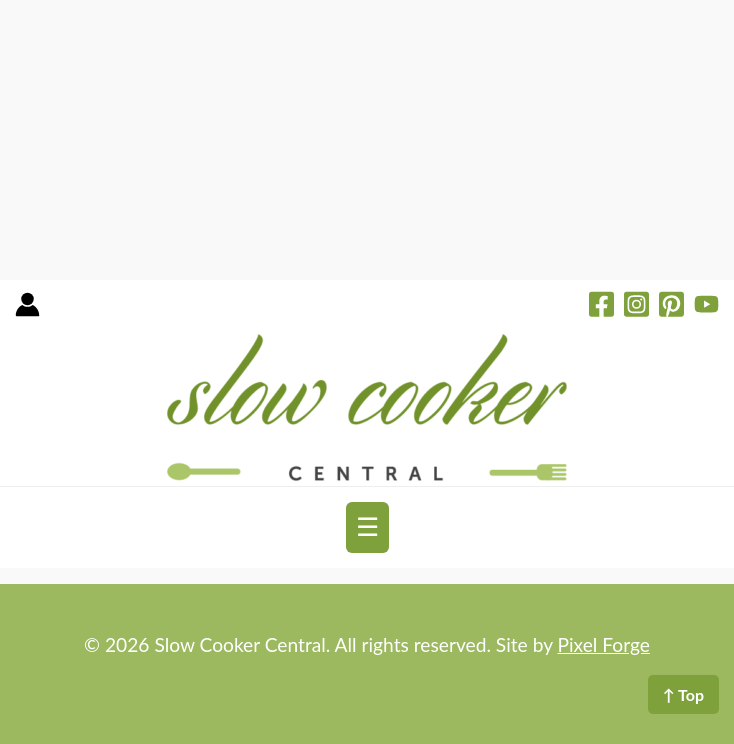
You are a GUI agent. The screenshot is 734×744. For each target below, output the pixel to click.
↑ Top (683, 694)
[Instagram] (636, 307)
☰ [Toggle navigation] (367, 527)
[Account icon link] (27, 311)
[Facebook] (601, 307)
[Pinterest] (671, 307)
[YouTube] (706, 307)
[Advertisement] (367, 140)
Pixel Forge (604, 644)
